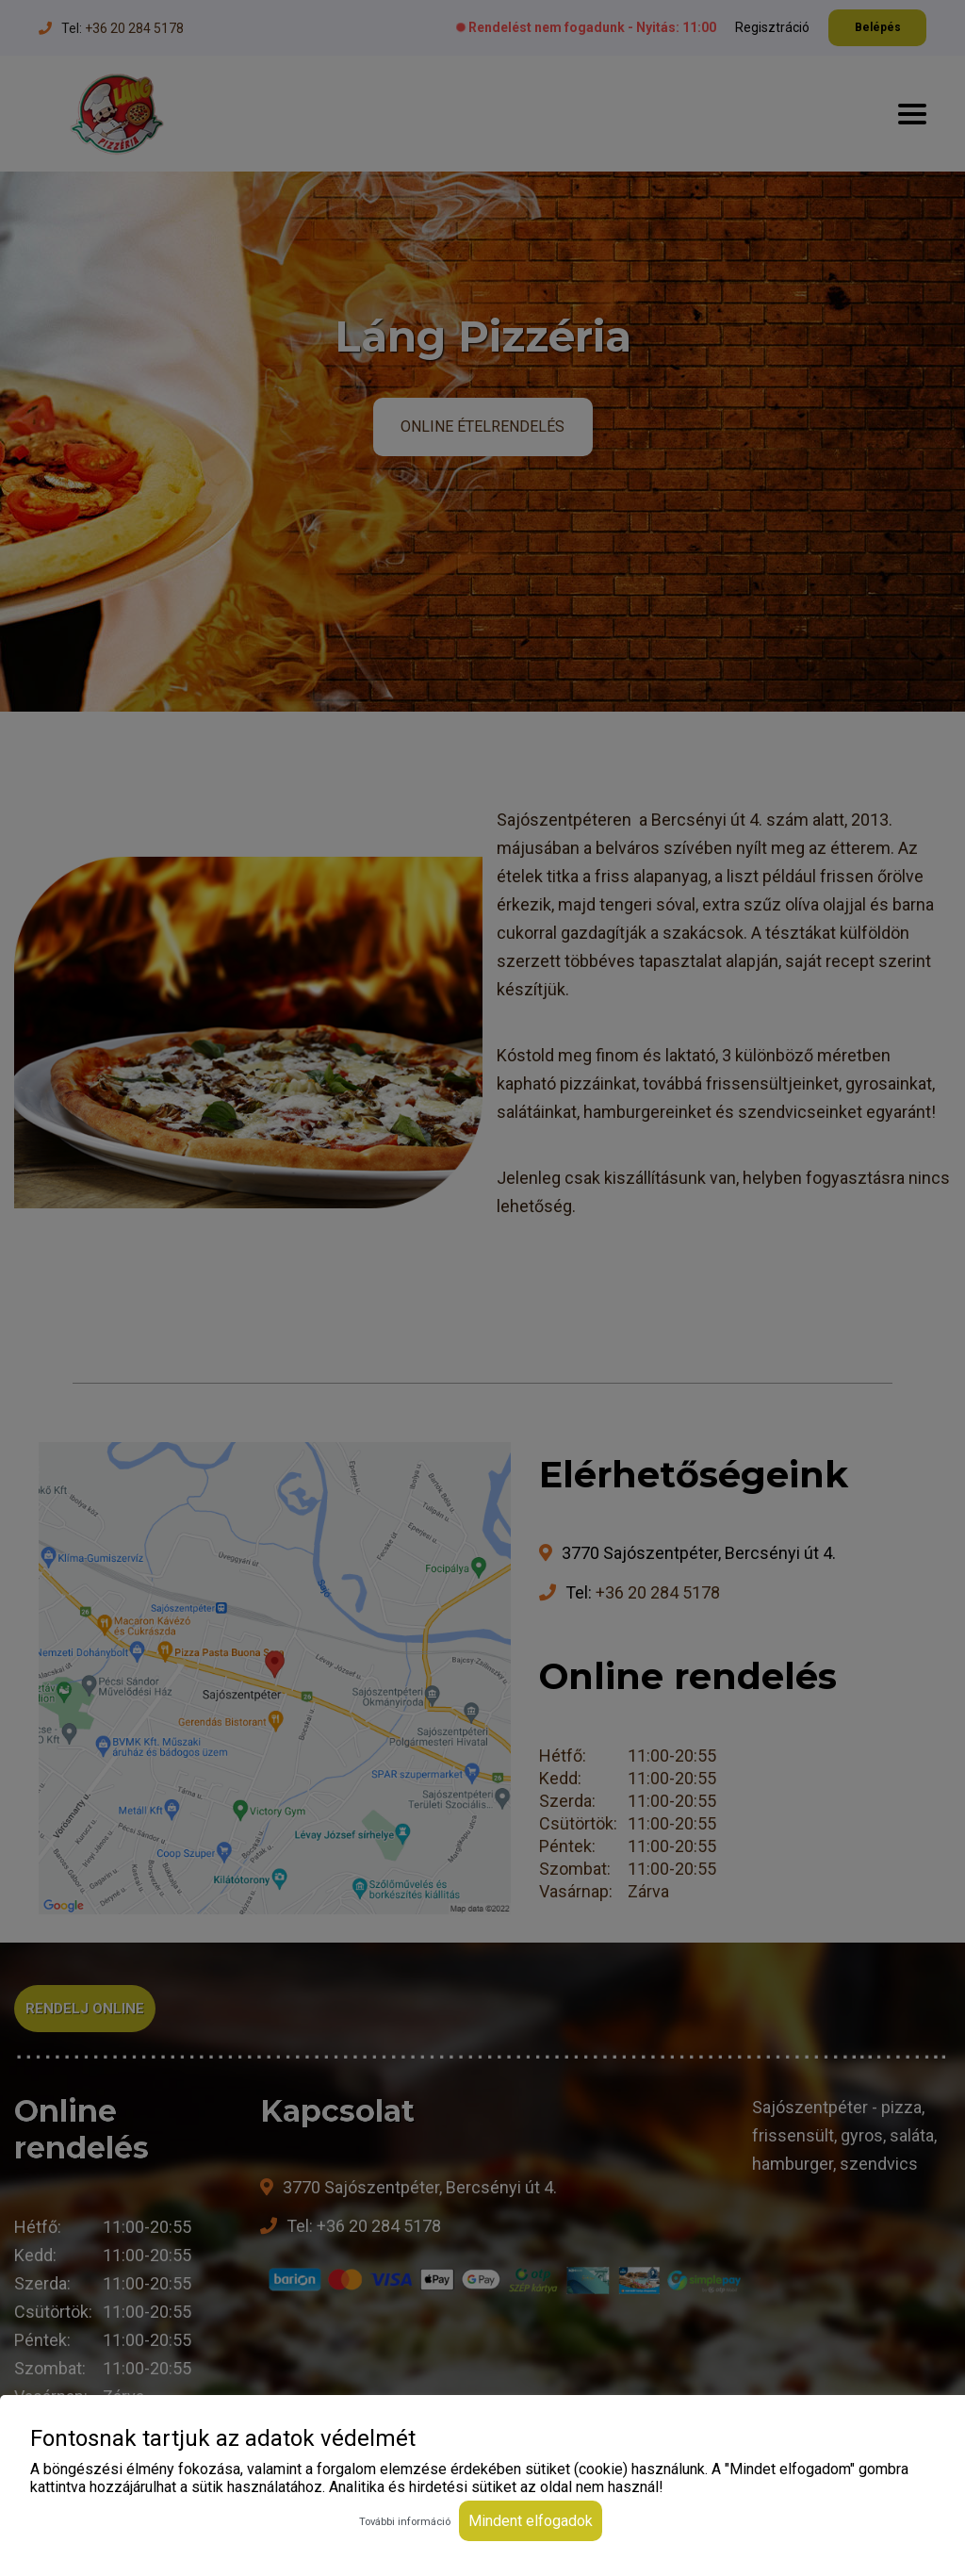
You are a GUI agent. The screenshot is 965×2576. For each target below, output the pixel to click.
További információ (404, 2522)
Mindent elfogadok (530, 2521)
